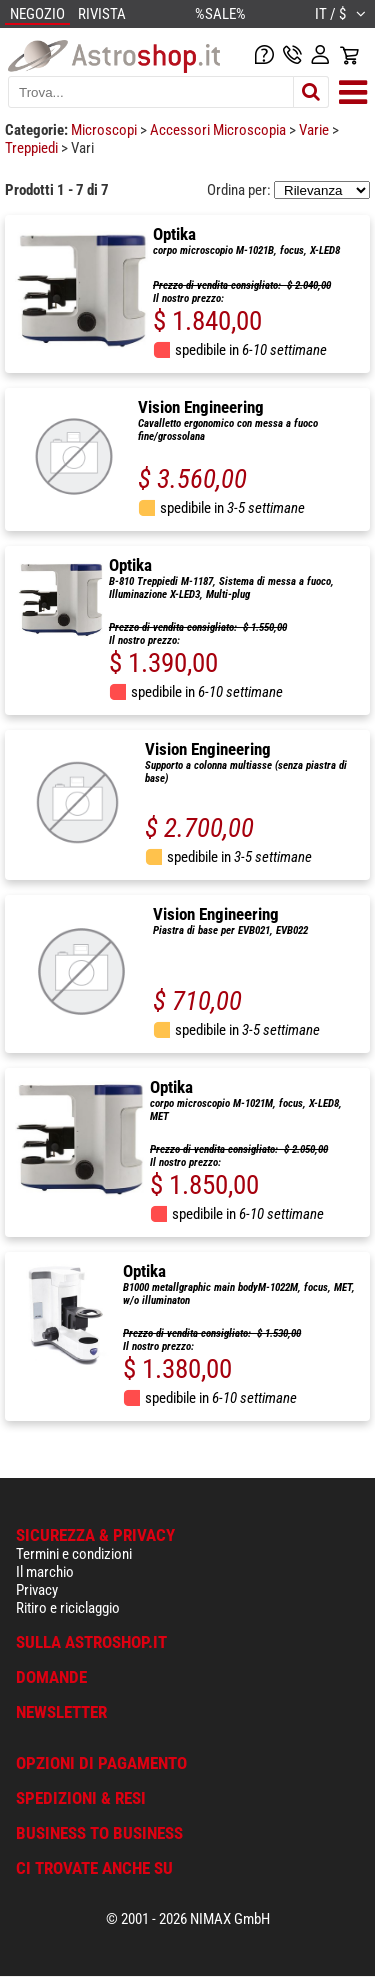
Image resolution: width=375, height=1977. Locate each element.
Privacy (37, 1590)
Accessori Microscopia (219, 130)
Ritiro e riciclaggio (68, 1608)
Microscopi (105, 130)
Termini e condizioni (74, 1554)
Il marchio (45, 1572)
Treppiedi (33, 148)
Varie (315, 130)
